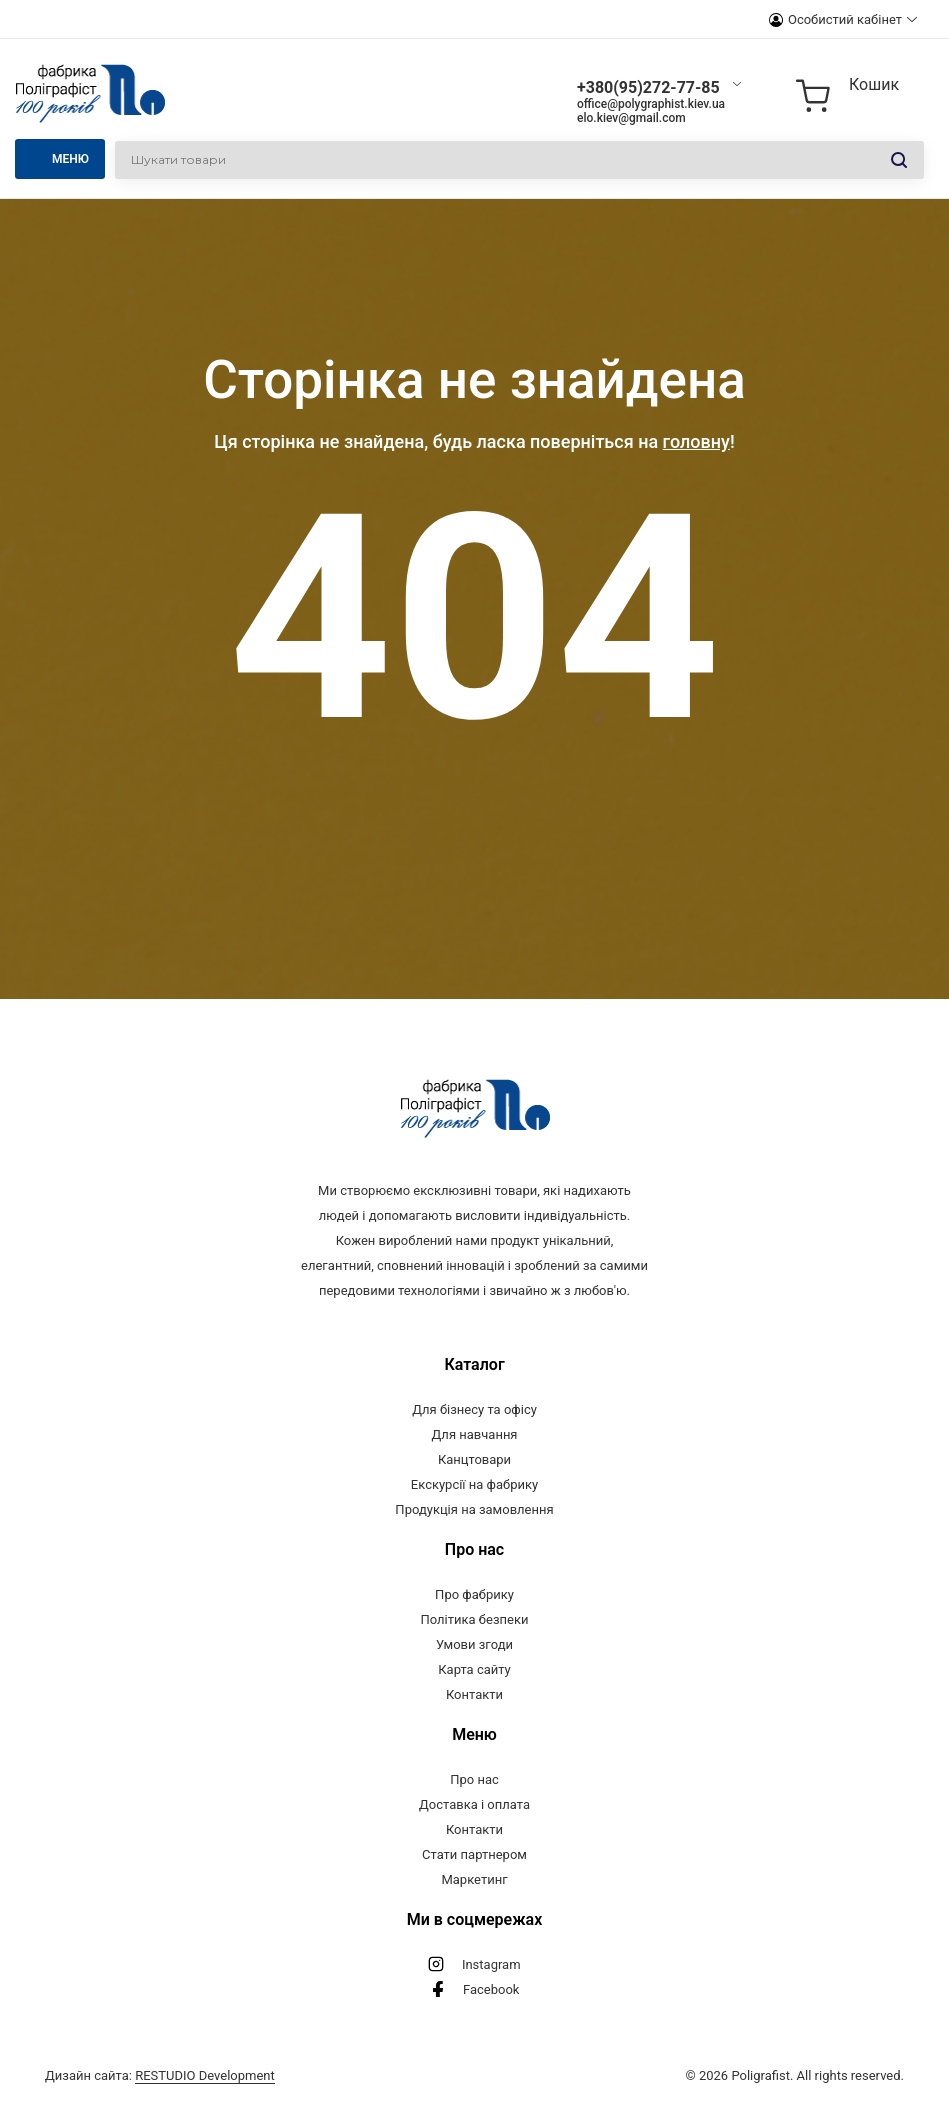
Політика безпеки (475, 1619)
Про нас (474, 1779)
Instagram (491, 1964)
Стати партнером (474, 1854)
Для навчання (474, 1434)
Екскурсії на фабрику (474, 1484)
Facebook (491, 1989)
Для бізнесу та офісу (474, 1409)
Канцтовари (474, 1459)
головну (696, 441)
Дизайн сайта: (160, 2075)
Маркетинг (474, 1879)
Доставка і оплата (474, 1804)
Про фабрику (474, 1594)
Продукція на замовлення (474, 1509)
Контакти (474, 1694)
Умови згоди (474, 1644)
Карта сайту (474, 1669)
